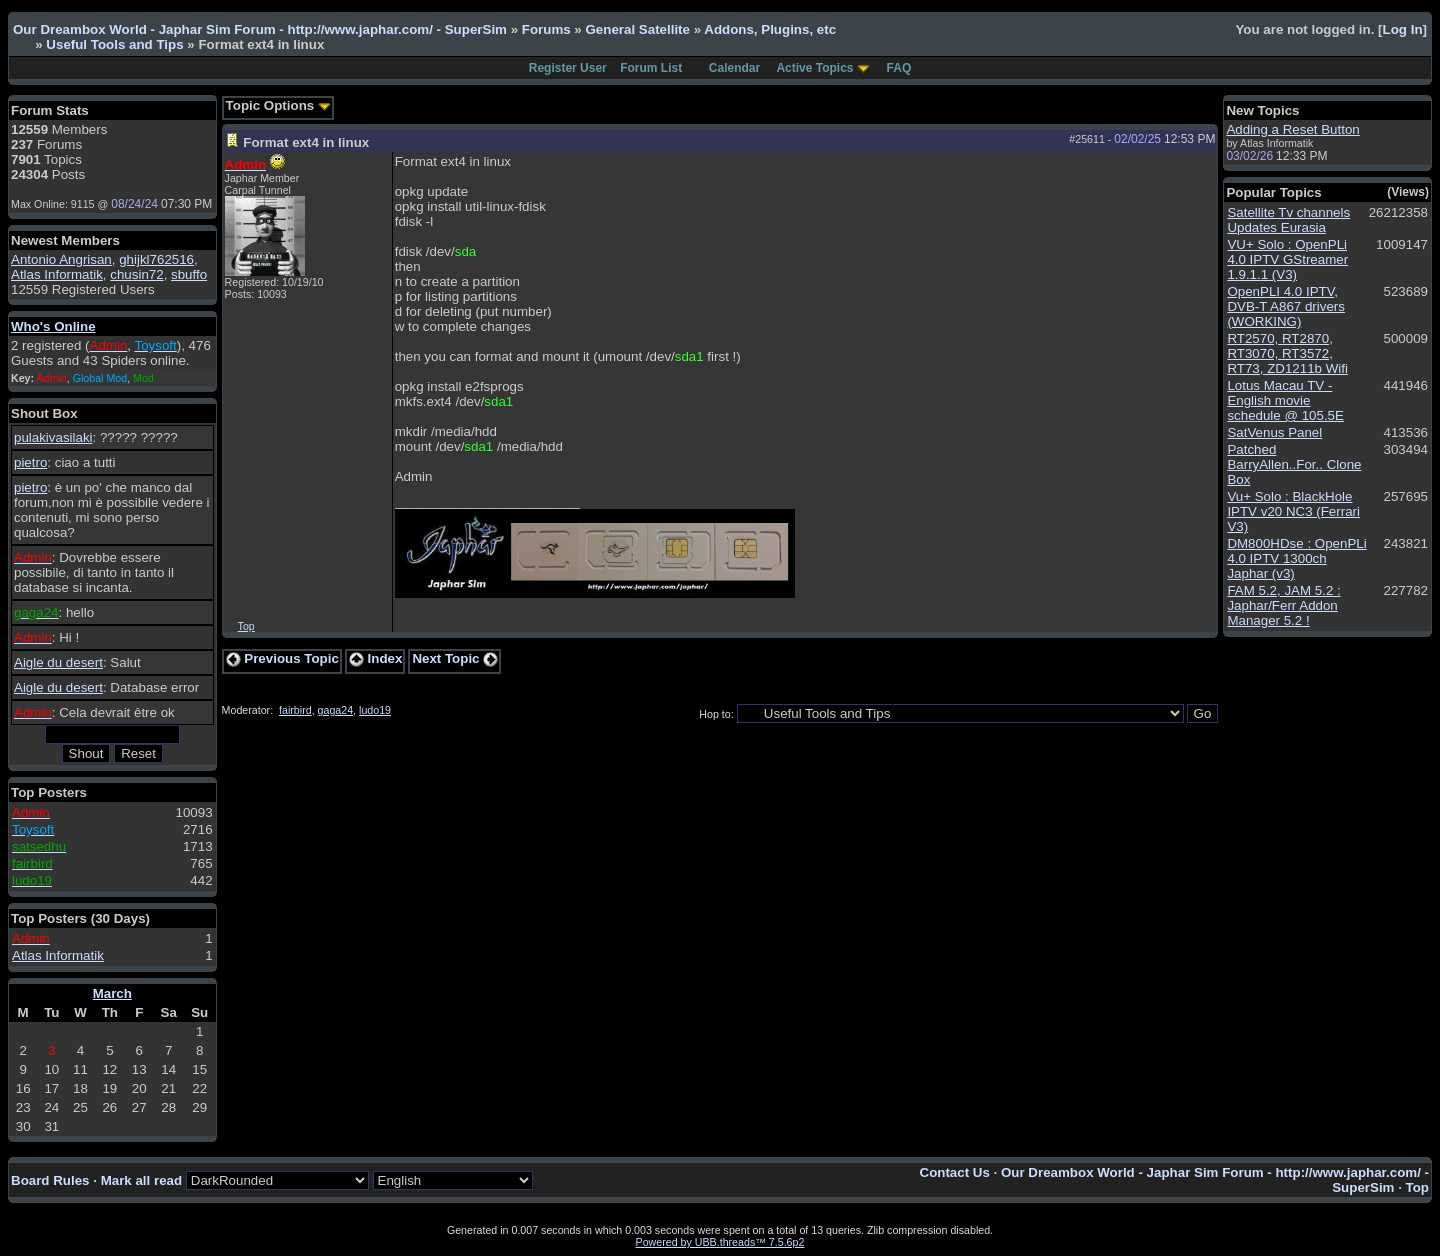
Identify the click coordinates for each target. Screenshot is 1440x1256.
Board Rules (50, 1180)
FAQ (899, 68)
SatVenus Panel (1274, 432)
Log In (1403, 29)
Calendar (734, 68)
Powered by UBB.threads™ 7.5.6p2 (720, 1242)
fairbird (295, 710)
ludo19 (375, 710)
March (112, 993)
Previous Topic (282, 658)
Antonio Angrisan (61, 259)
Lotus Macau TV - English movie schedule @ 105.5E (1285, 400)
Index (376, 658)
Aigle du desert (58, 662)
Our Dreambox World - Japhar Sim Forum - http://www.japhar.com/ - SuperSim (260, 29)
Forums (546, 29)
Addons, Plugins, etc (770, 29)
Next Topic (455, 658)
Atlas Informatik (57, 274)
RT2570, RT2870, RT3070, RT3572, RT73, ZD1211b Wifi (1287, 353)
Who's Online (53, 326)
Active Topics (814, 68)
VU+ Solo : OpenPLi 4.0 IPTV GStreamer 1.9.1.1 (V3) (1287, 259)
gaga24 (336, 710)
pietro (30, 462)
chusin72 (136, 274)
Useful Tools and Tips (114, 44)
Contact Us (955, 1172)
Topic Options (278, 105)
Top (246, 626)
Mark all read (142, 1180)
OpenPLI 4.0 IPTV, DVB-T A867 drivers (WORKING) (1286, 306)
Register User (568, 68)
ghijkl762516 (156, 259)
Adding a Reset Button (1292, 129)
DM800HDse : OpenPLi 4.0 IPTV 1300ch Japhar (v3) (1296, 558)
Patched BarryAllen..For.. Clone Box (1294, 464)
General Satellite (637, 29)
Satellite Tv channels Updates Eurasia (1288, 220)
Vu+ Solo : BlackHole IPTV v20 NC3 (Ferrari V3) (1293, 511)
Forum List (651, 68)
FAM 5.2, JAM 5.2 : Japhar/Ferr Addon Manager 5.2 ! (1283, 605)
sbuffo (189, 274)
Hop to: (716, 714)
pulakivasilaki (53, 437)
